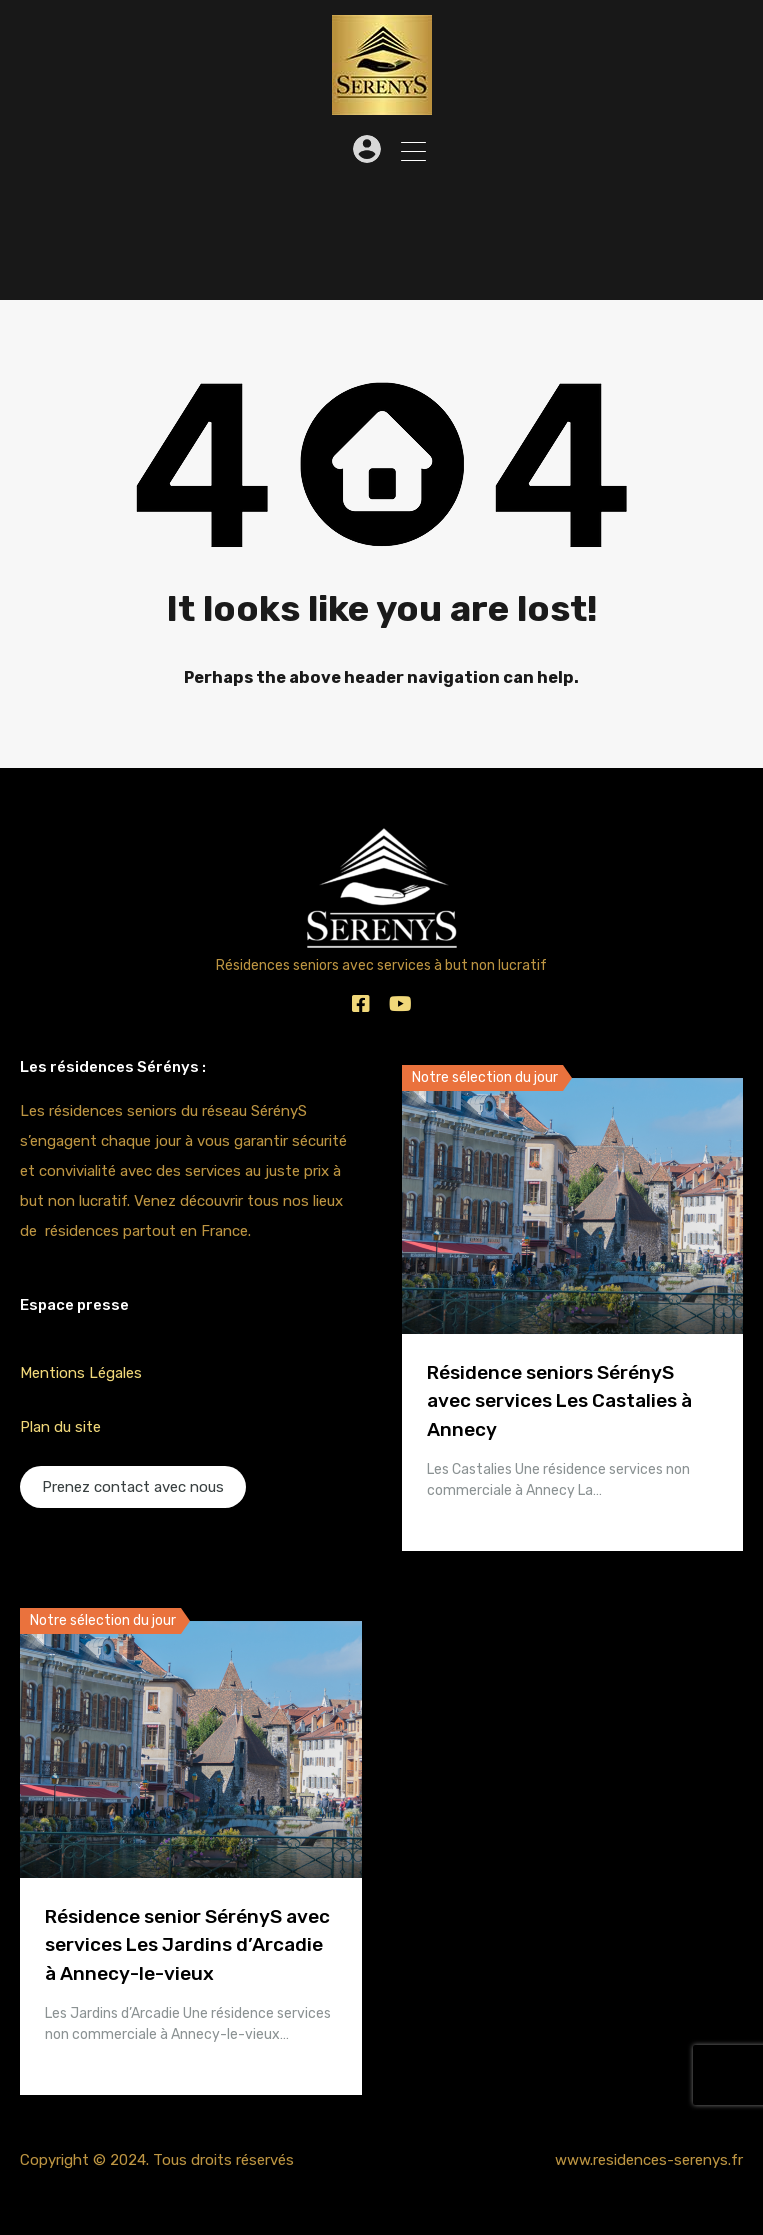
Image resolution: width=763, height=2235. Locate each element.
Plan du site (60, 1427)
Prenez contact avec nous (133, 1487)
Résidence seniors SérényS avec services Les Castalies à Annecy (559, 1401)
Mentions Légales (81, 1373)
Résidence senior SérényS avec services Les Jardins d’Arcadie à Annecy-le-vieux (187, 1945)
